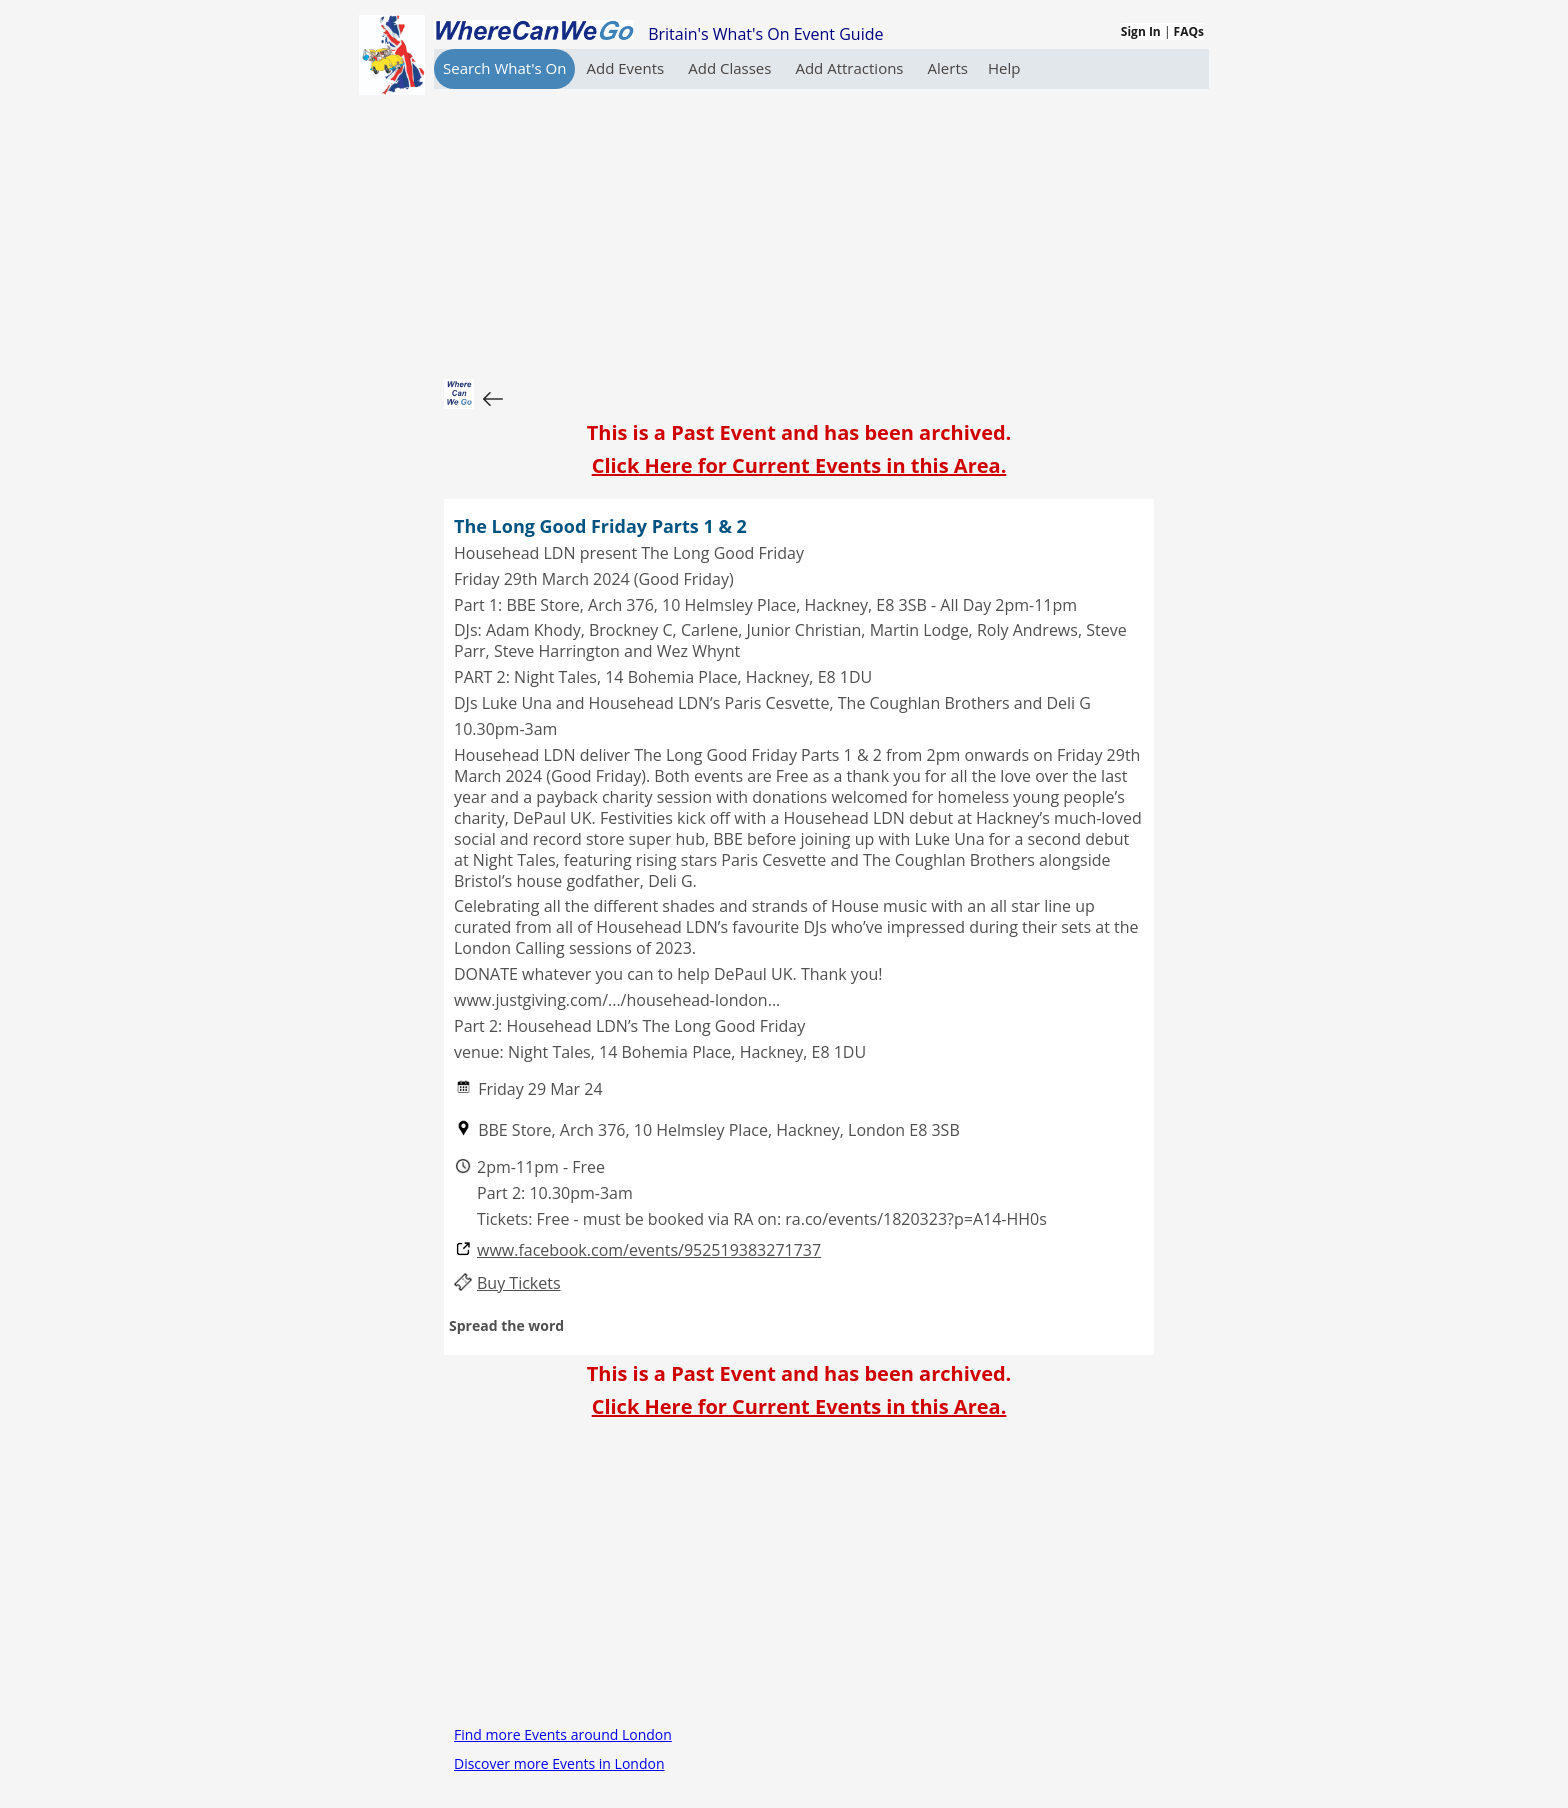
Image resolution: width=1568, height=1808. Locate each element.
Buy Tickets (519, 1283)
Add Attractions (851, 68)
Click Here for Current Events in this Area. (799, 465)
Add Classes (731, 68)
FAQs (1189, 31)
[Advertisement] (799, 229)
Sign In (1141, 31)
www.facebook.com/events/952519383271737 (649, 1250)
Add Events (627, 68)
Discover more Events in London (559, 1763)
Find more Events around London (563, 1734)
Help (1004, 68)
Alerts (948, 68)
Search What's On (504, 68)
